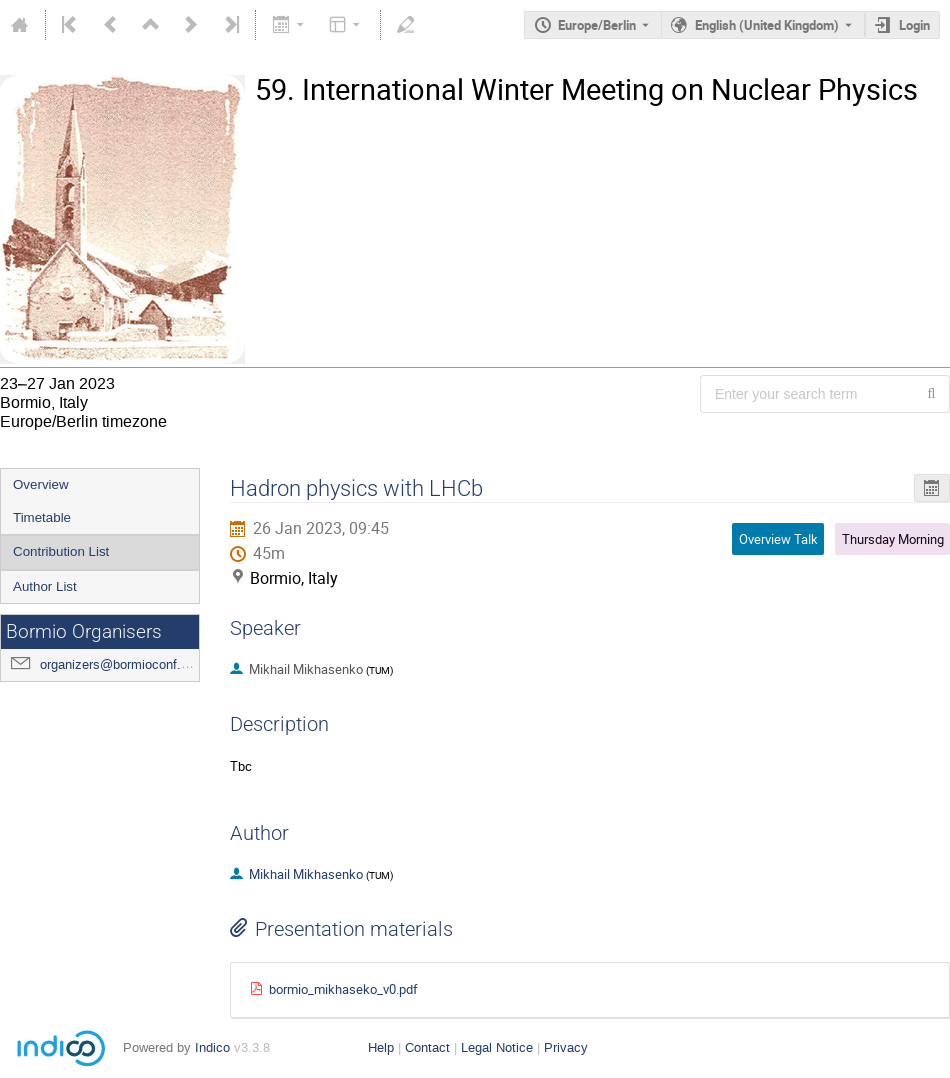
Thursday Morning (893, 539)
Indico (212, 1047)
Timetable (42, 517)
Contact (427, 1047)
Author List (45, 586)
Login (914, 25)
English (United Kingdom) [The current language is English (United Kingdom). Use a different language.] (767, 25)
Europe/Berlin (597, 25)
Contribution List (61, 551)
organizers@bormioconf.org (119, 664)
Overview (41, 484)
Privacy (566, 1047)
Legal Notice (497, 1047)
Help (381, 1047)
